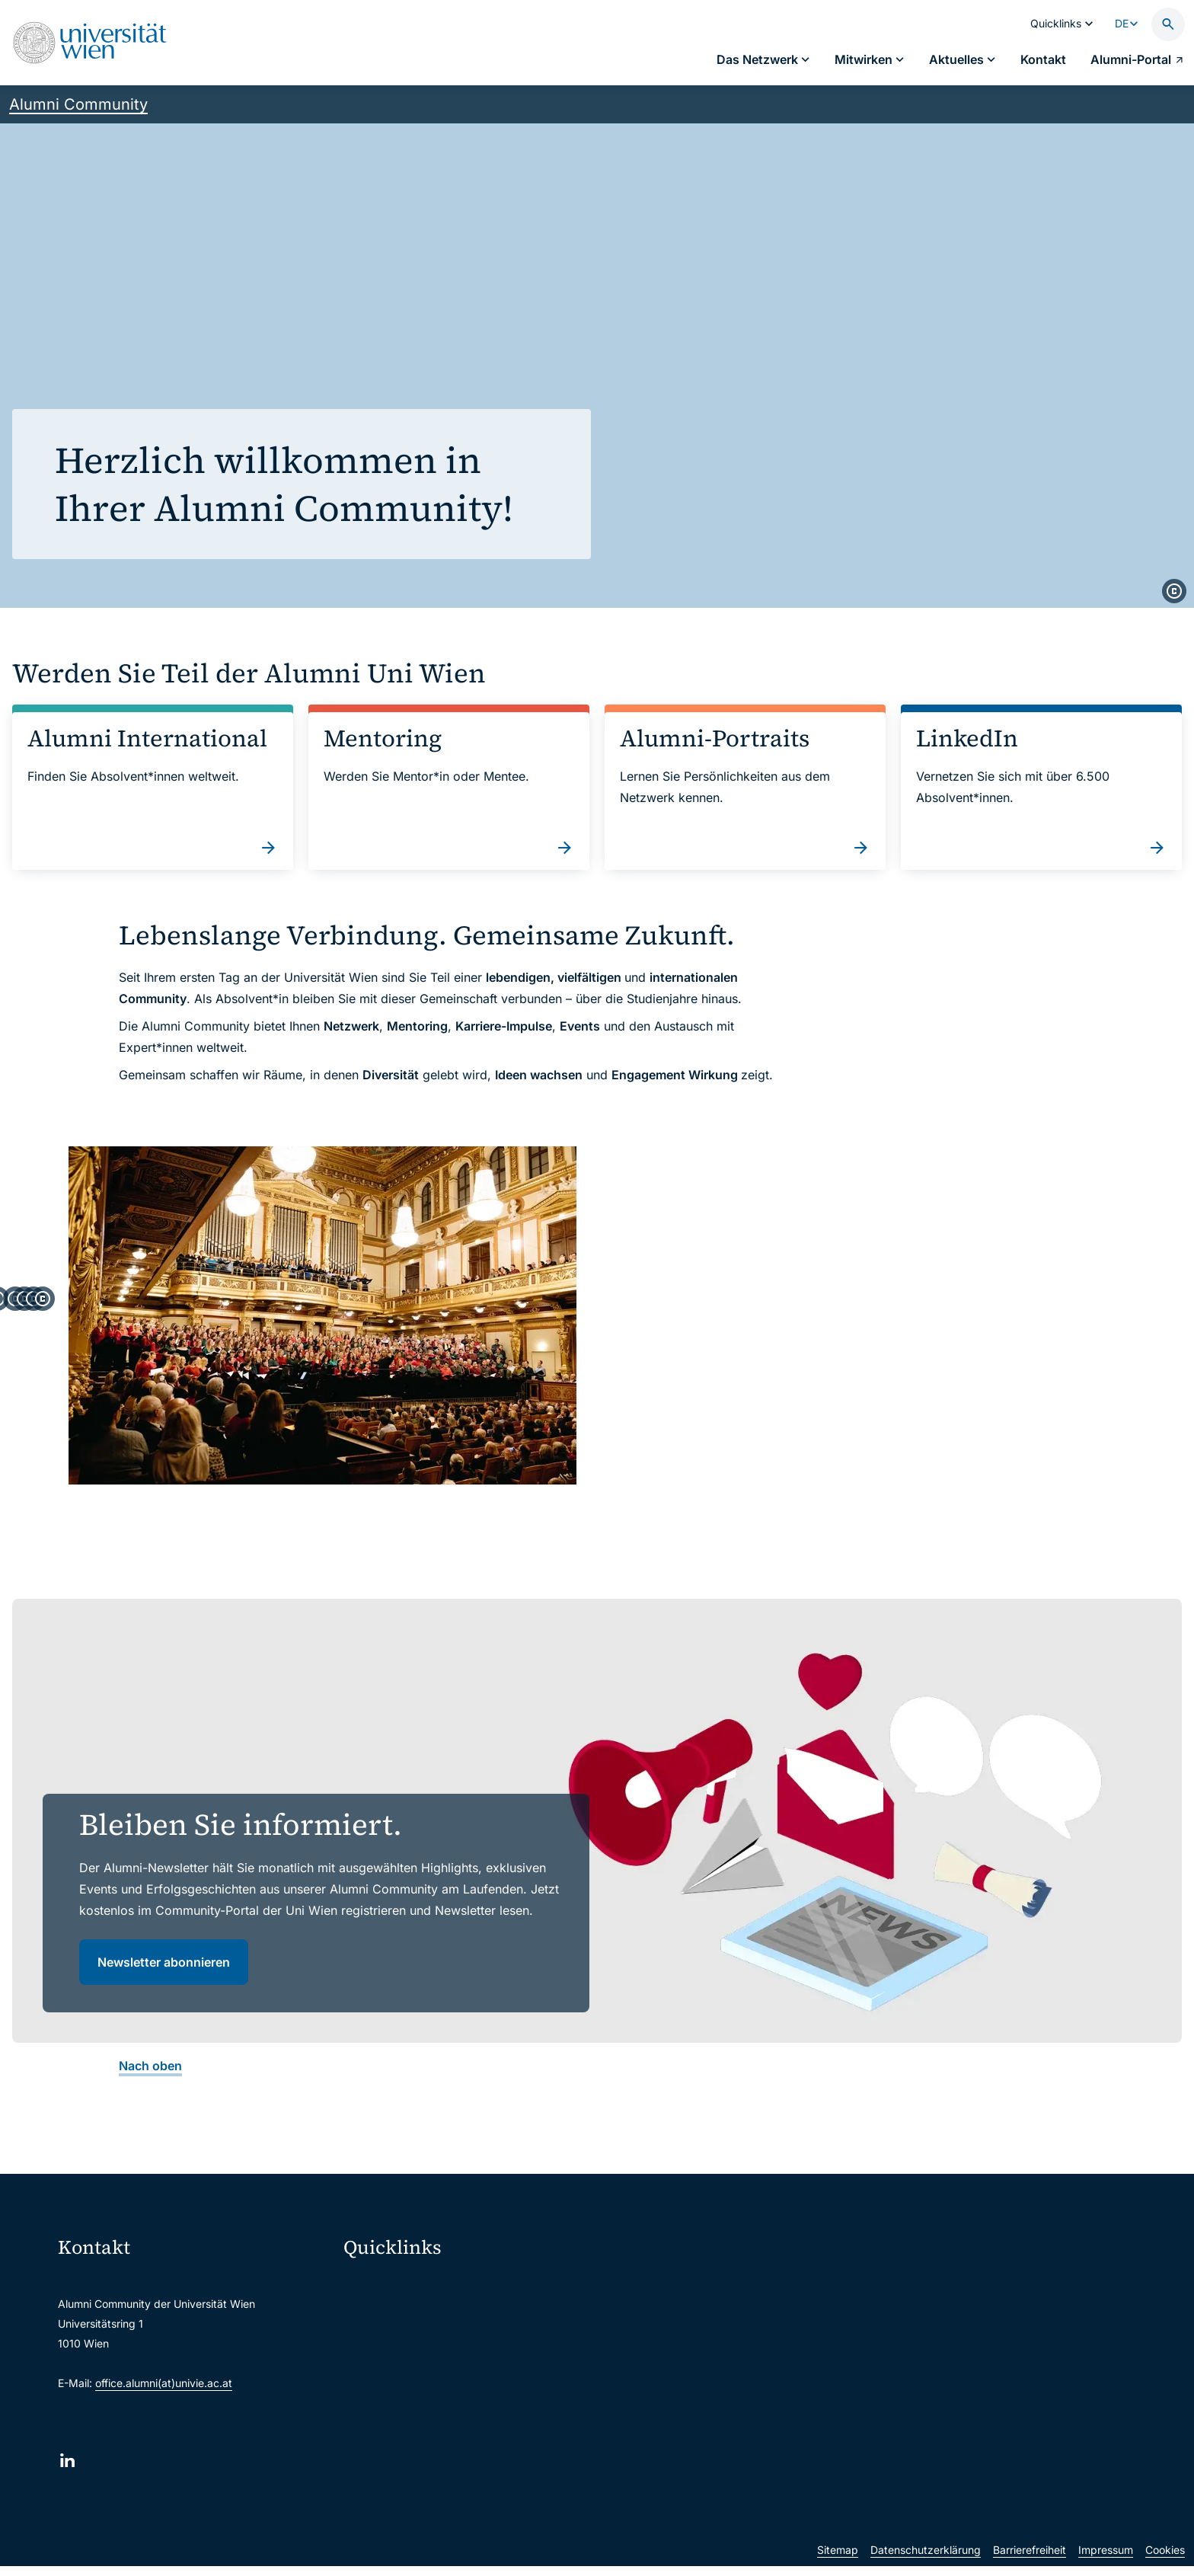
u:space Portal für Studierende (429, 2372)
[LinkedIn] (67, 2485)
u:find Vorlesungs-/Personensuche (438, 2404)
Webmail (374, 2340)
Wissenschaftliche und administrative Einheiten (469, 2500)
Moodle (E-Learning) (404, 2308)
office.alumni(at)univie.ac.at (163, 2407)
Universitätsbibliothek (407, 2468)
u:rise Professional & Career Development (456, 2532)
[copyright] (1174, 591)
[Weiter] (1168, 1317)
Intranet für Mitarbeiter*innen (426, 2436)
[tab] (522, 1519)
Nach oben (150, 2090)
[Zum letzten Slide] (26, 1317)
